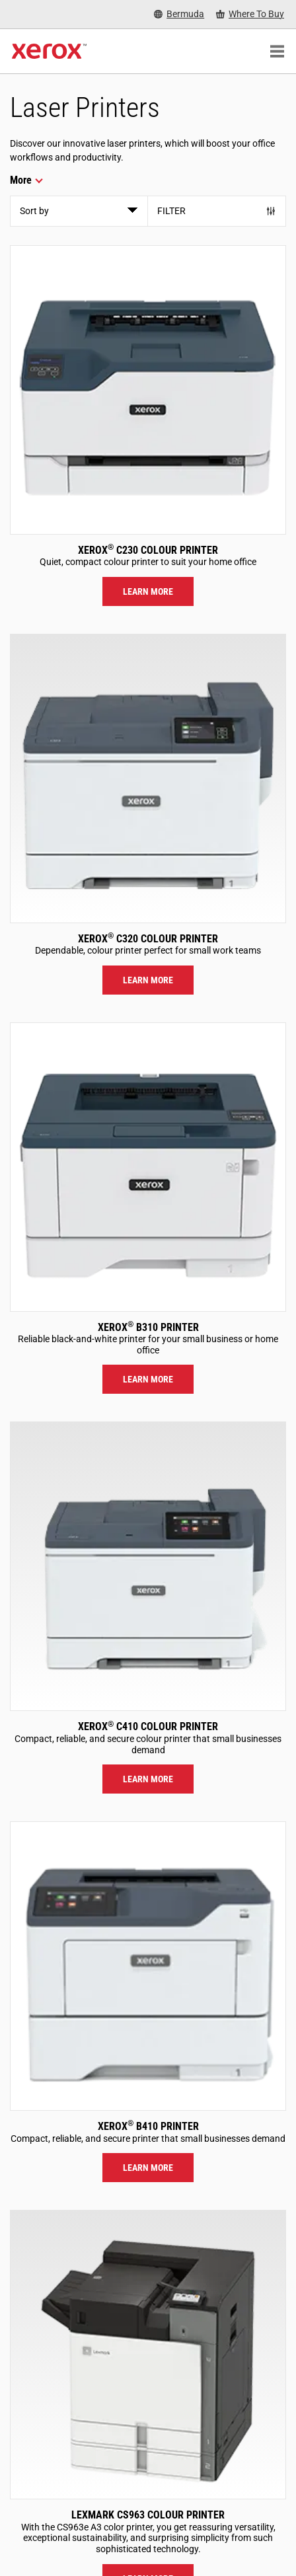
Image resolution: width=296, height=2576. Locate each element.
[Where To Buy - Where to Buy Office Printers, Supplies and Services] (250, 14)
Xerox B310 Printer (148, 1327)
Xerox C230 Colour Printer (148, 550)
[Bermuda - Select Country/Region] (179, 14)
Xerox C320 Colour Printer (148, 938)
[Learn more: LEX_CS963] (148, 2354)
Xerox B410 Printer (148, 2126)
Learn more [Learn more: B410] (148, 2167)
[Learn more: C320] (148, 778)
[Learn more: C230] (148, 390)
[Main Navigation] (276, 51)
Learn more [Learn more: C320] (148, 980)
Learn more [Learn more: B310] (148, 1379)
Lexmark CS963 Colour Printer (148, 2515)
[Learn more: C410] (148, 1566)
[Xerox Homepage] (49, 51)
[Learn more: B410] (148, 1966)
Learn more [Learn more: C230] (148, 591)
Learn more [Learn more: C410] (148, 1779)
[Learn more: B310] (148, 1167)
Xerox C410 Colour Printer (148, 1726)
